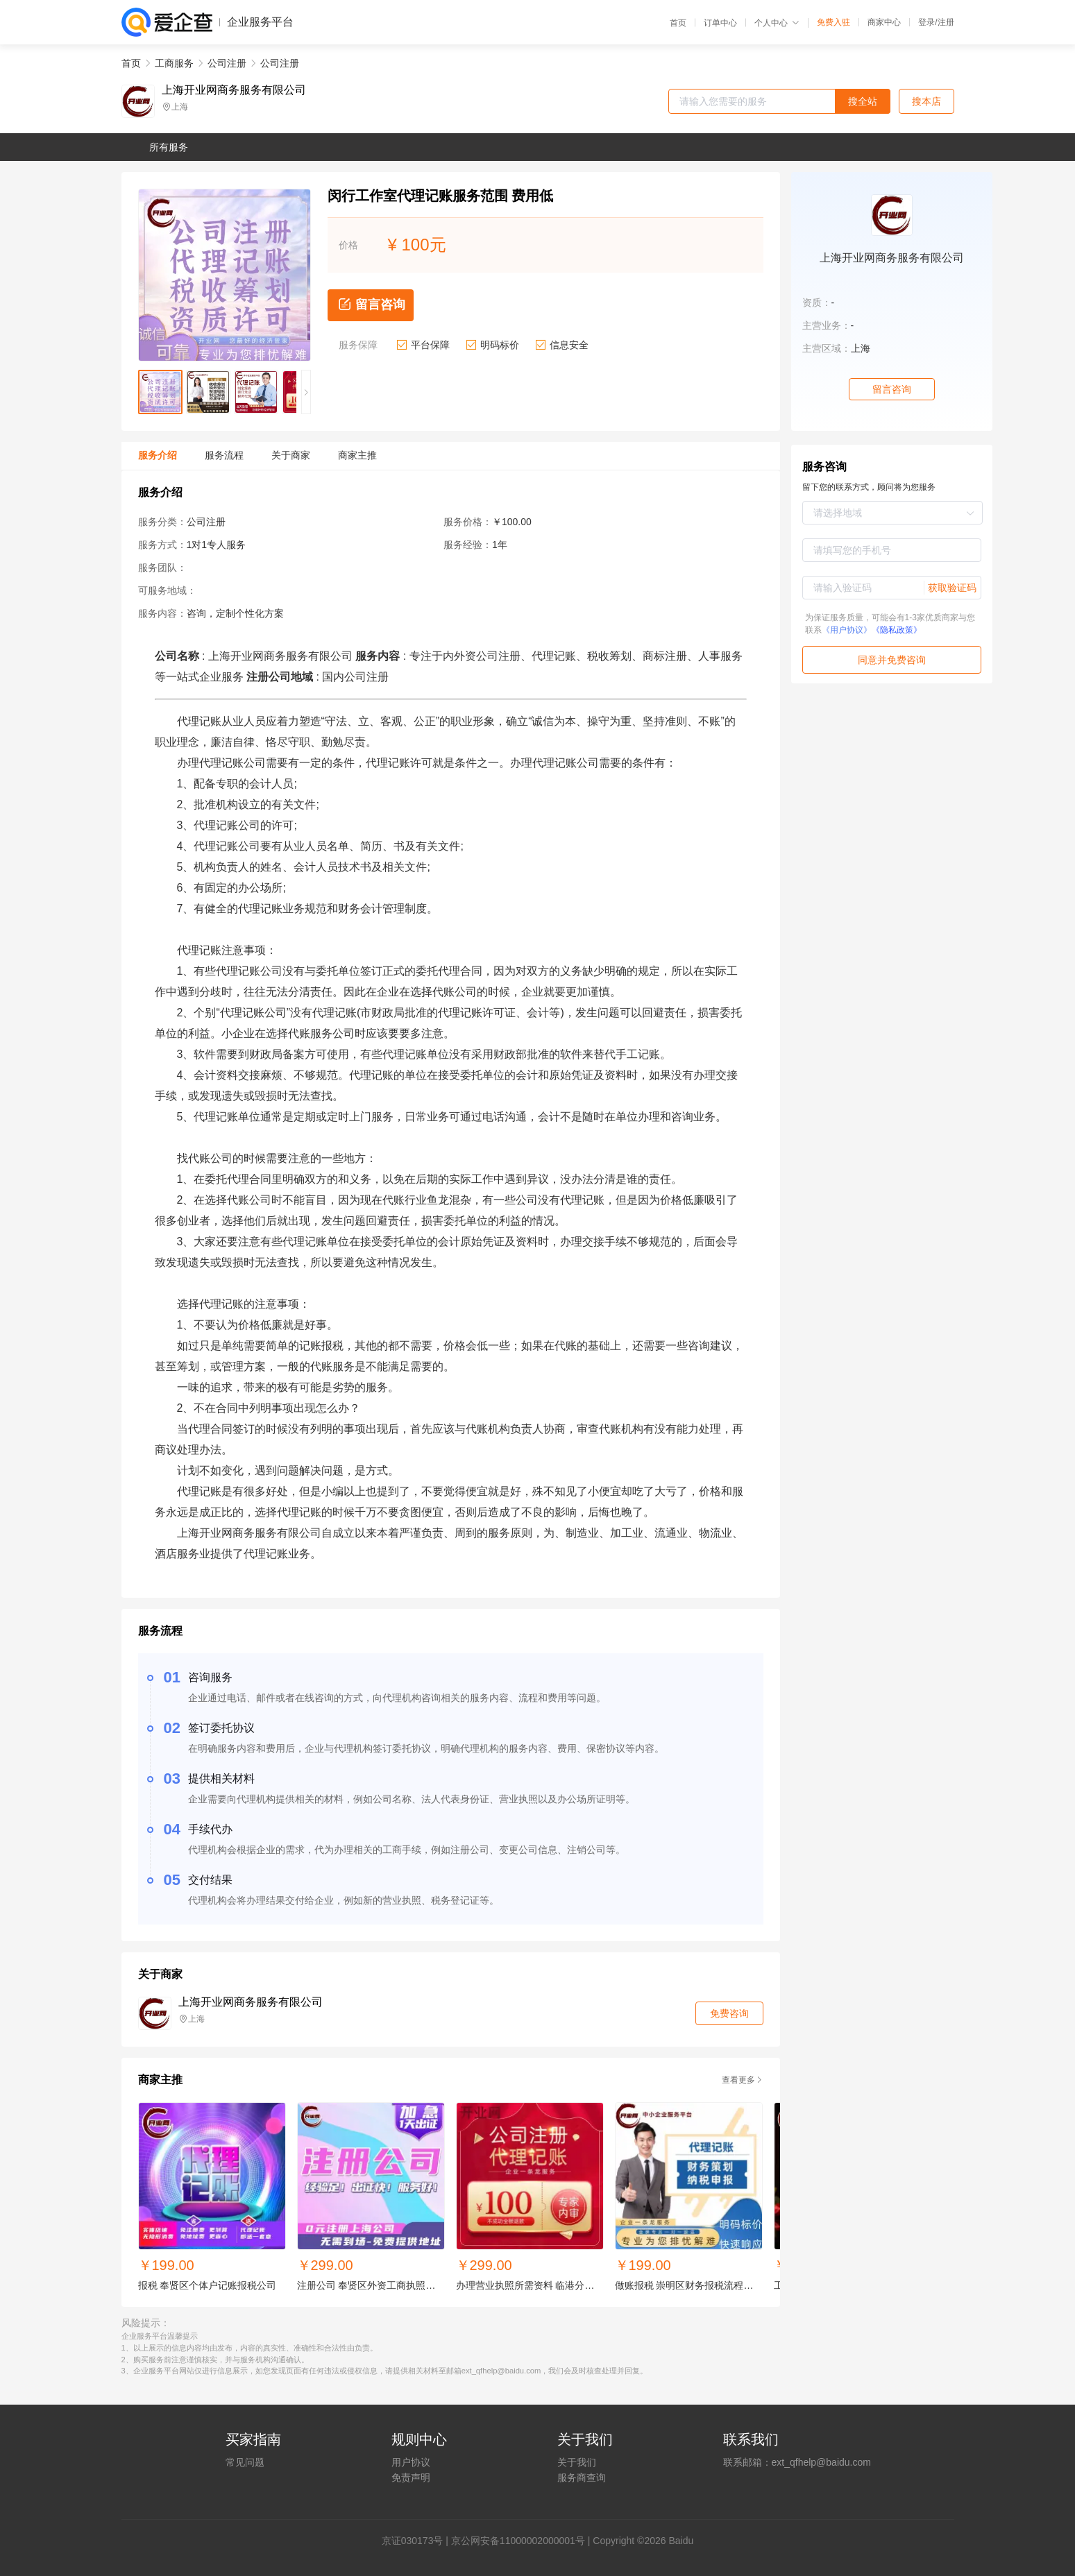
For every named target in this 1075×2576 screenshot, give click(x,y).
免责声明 (410, 2477)
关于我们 (576, 2462)
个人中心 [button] (776, 23)
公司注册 (227, 63)
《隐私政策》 (897, 630)
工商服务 (174, 63)
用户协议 (410, 2462)
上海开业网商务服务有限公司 (234, 90)
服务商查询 (581, 2477)
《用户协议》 (847, 630)
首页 (678, 23)
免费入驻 (833, 22)
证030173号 (417, 2540)
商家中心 (884, 22)
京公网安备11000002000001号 (518, 2540)
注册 (946, 22)
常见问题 (245, 2462)
